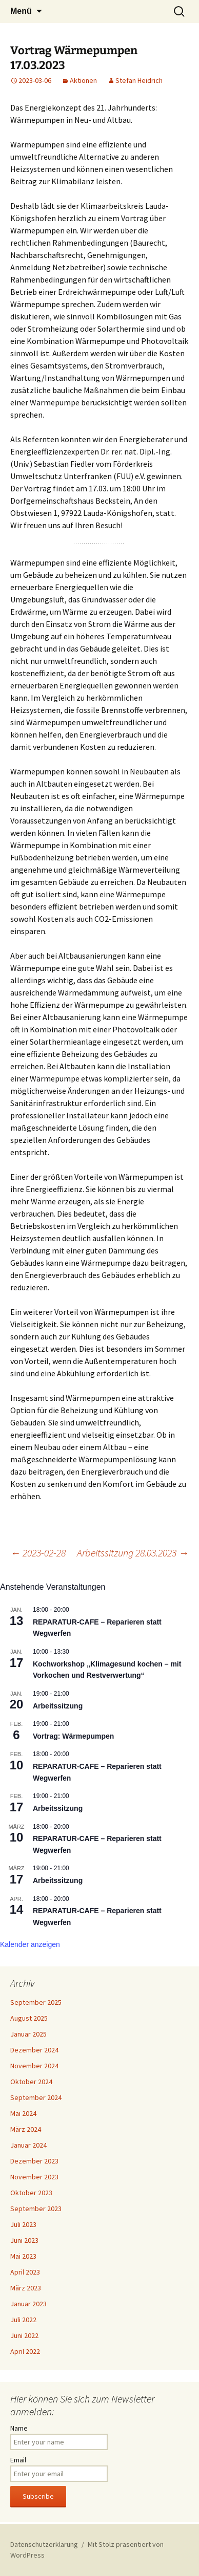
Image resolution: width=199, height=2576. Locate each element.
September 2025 (36, 2002)
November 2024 (34, 2065)
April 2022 (25, 2351)
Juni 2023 (24, 2240)
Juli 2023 (23, 2224)
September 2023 (36, 2208)
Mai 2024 (23, 2113)
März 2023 (25, 2287)
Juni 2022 (24, 2335)
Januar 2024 (28, 2145)
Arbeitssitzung (58, 1706)
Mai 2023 (23, 2256)
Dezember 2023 (34, 2161)
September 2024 (36, 2097)
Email (18, 2459)
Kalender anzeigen (30, 1944)
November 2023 (34, 2176)
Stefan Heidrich (139, 80)
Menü (21, 11)
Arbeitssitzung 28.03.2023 (133, 1552)
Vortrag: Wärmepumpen (73, 1736)
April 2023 (25, 2272)
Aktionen (83, 80)
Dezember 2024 (34, 2049)
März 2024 (25, 2129)
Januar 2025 (28, 2034)
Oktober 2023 (31, 2192)
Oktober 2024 (31, 2081)
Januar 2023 (28, 2303)
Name (19, 2428)
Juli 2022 (23, 2319)
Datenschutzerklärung (44, 2544)
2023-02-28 (38, 1552)
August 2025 (29, 2018)
